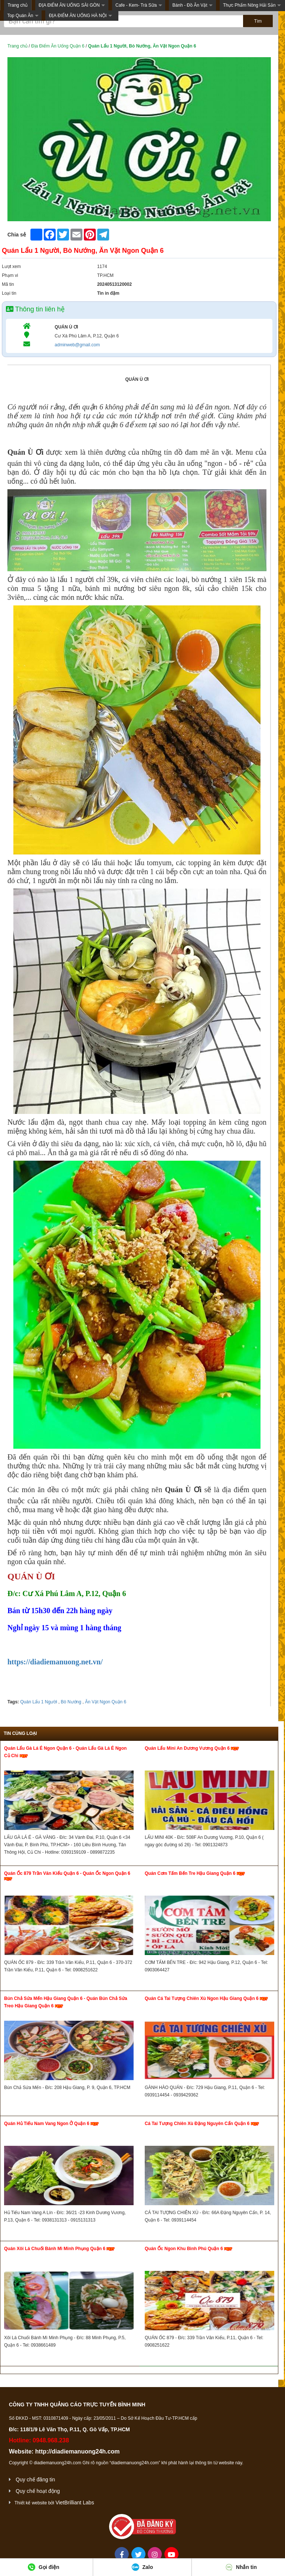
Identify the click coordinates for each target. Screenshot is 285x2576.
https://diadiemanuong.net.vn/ (55, 1662)
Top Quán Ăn (20, 15)
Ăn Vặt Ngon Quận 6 (105, 1701)
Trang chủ (17, 5)
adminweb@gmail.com (77, 344)
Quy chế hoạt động (38, 2491)
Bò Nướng (70, 1701)
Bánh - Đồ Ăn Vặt (190, 5)
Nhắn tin (241, 2567)
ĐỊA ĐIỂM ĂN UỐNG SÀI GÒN (69, 5)
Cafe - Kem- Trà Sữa (136, 5)
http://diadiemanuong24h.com (77, 2451)
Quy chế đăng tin (35, 2479)
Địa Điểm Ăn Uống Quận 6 (57, 46)
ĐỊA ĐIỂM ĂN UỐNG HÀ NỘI (78, 15)
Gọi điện (43, 2567)
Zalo (142, 2567)
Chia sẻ (16, 235)
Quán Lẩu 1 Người (38, 1701)
